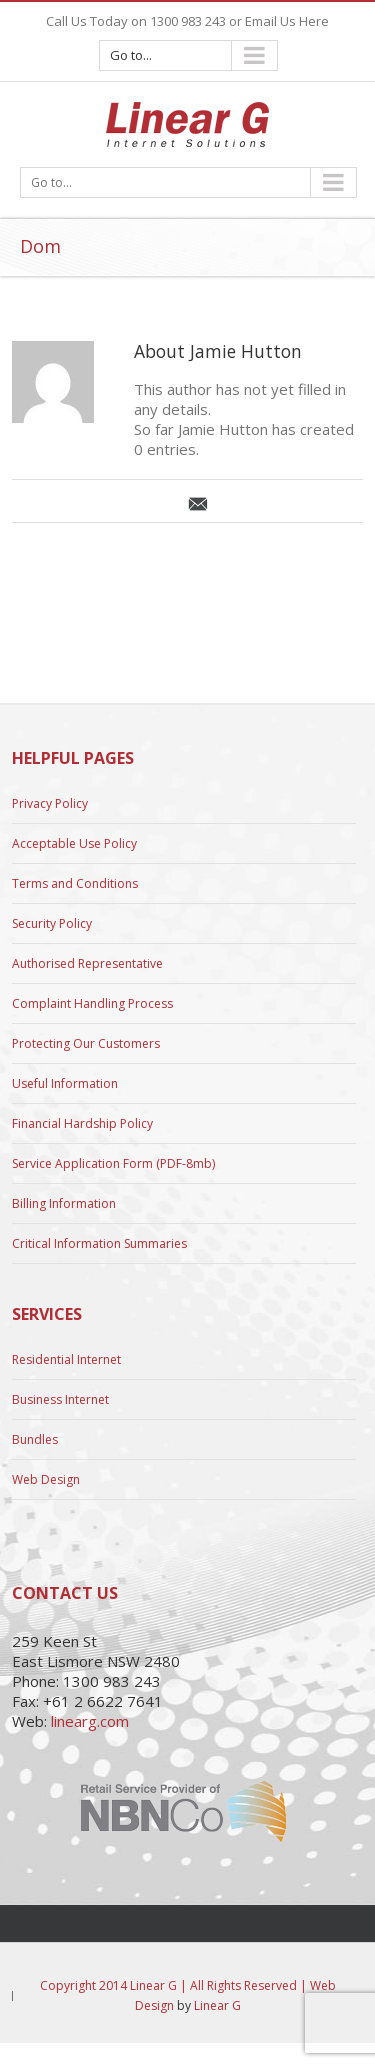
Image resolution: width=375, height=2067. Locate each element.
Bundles (35, 1439)
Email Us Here (287, 21)
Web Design (46, 1479)
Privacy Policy (50, 804)
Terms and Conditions (75, 883)
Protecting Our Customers (86, 1043)
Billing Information (64, 1203)
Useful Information (65, 1083)
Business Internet (60, 1399)
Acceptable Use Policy (74, 843)
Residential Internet (66, 1360)
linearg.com (90, 1721)
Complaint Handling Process (92, 1003)
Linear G (217, 2005)
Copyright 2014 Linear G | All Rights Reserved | (175, 1985)
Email (198, 504)
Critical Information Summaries (99, 1243)
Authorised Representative (87, 963)
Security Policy (52, 923)
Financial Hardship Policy (82, 1123)
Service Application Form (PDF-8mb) (113, 1163)
